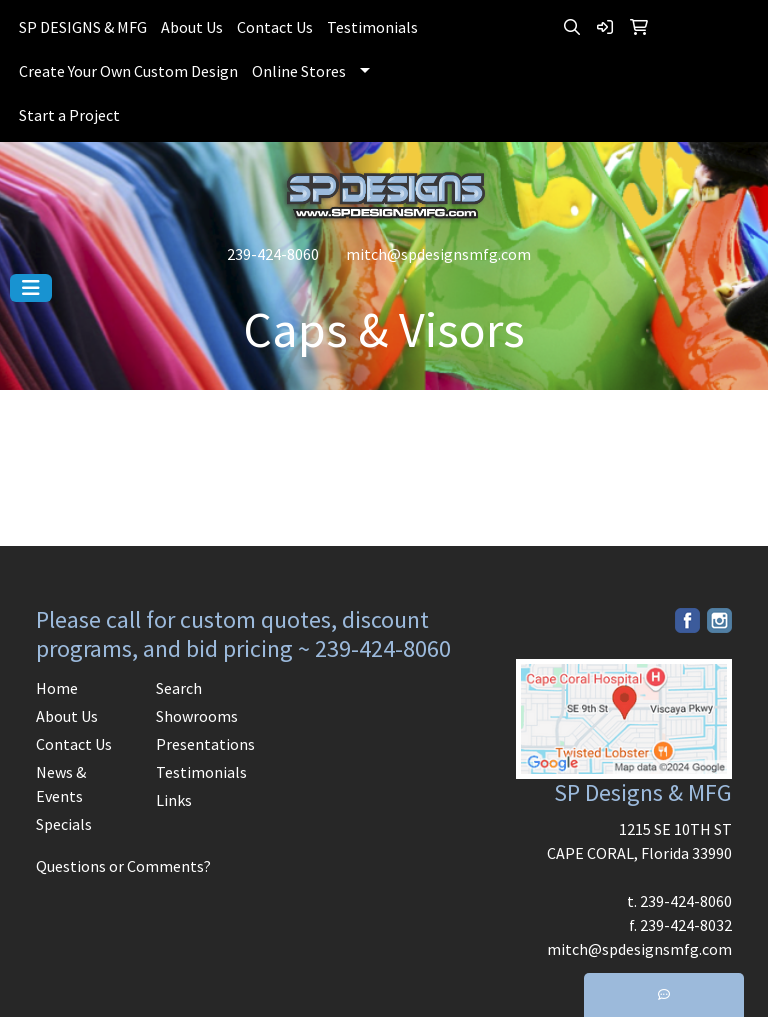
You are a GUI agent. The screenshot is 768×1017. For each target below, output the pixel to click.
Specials (64, 824)
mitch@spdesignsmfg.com (438, 254)
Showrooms (197, 716)
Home (57, 688)
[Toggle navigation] (31, 288)
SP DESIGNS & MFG (83, 27)
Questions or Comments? (123, 866)
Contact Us (275, 27)
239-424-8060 (273, 254)
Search (179, 688)
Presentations (204, 744)
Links (174, 800)
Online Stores (299, 71)
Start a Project (69, 115)
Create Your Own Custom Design (128, 71)
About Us (192, 27)
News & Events (61, 784)
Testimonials (372, 27)
